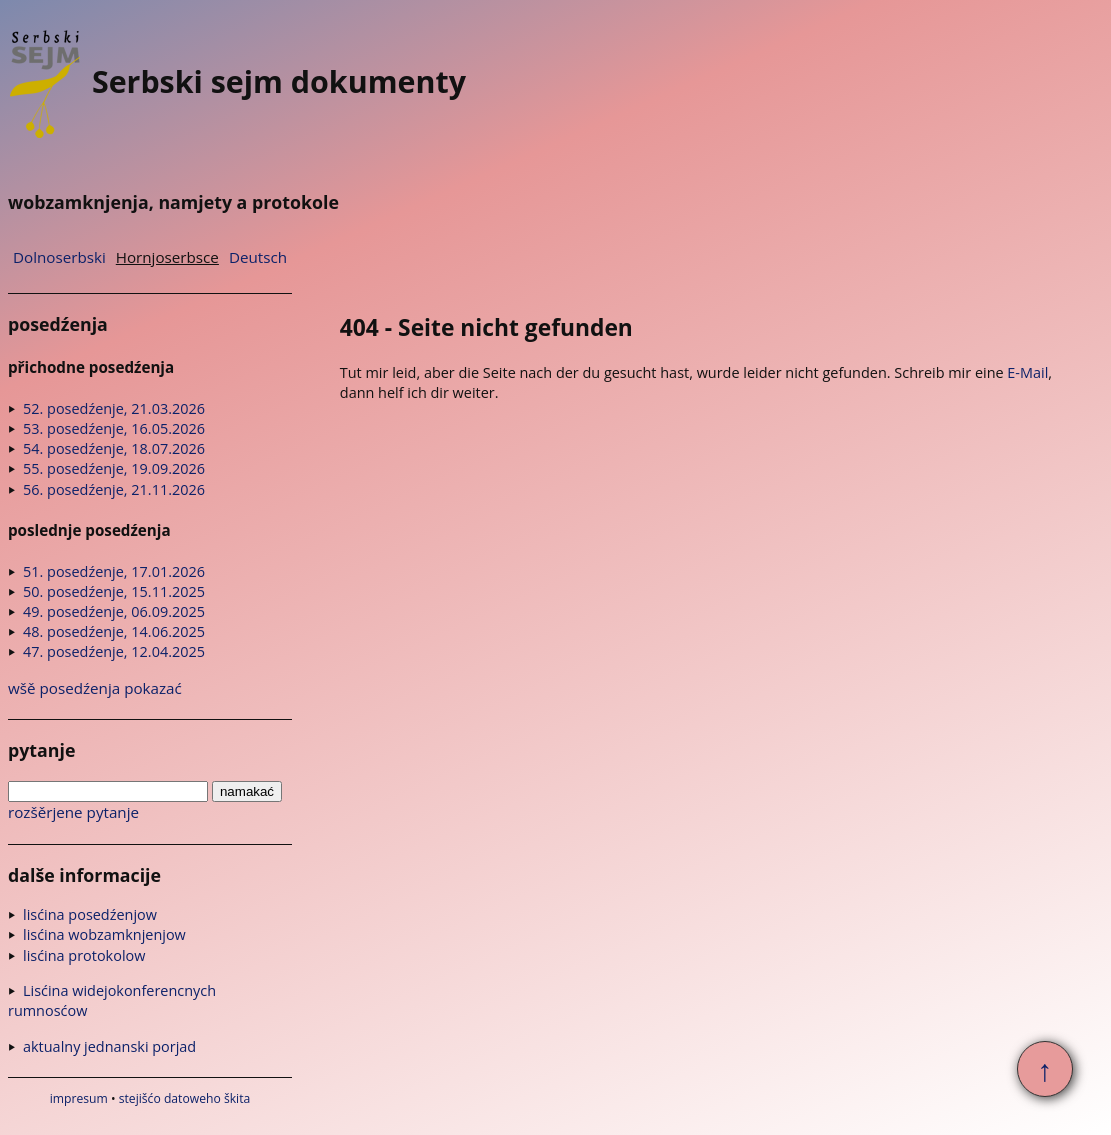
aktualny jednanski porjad (109, 1046)
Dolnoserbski (59, 257)
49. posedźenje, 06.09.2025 (114, 611)
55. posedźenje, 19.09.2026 (114, 468)
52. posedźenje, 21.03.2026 (114, 408)
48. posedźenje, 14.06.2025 (114, 631)
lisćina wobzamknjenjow (104, 934)
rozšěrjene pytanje (73, 812)
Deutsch (258, 257)
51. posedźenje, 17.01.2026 (114, 571)
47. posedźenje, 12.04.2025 (114, 651)
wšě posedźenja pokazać (95, 688)
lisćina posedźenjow (90, 914)
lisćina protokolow (84, 955)
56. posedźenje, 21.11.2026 (114, 489)
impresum (79, 1098)
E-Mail (1027, 372)
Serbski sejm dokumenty (237, 81)
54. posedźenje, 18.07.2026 (114, 448)
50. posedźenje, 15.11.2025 (114, 591)
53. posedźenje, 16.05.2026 (114, 428)
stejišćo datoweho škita (185, 1098)
